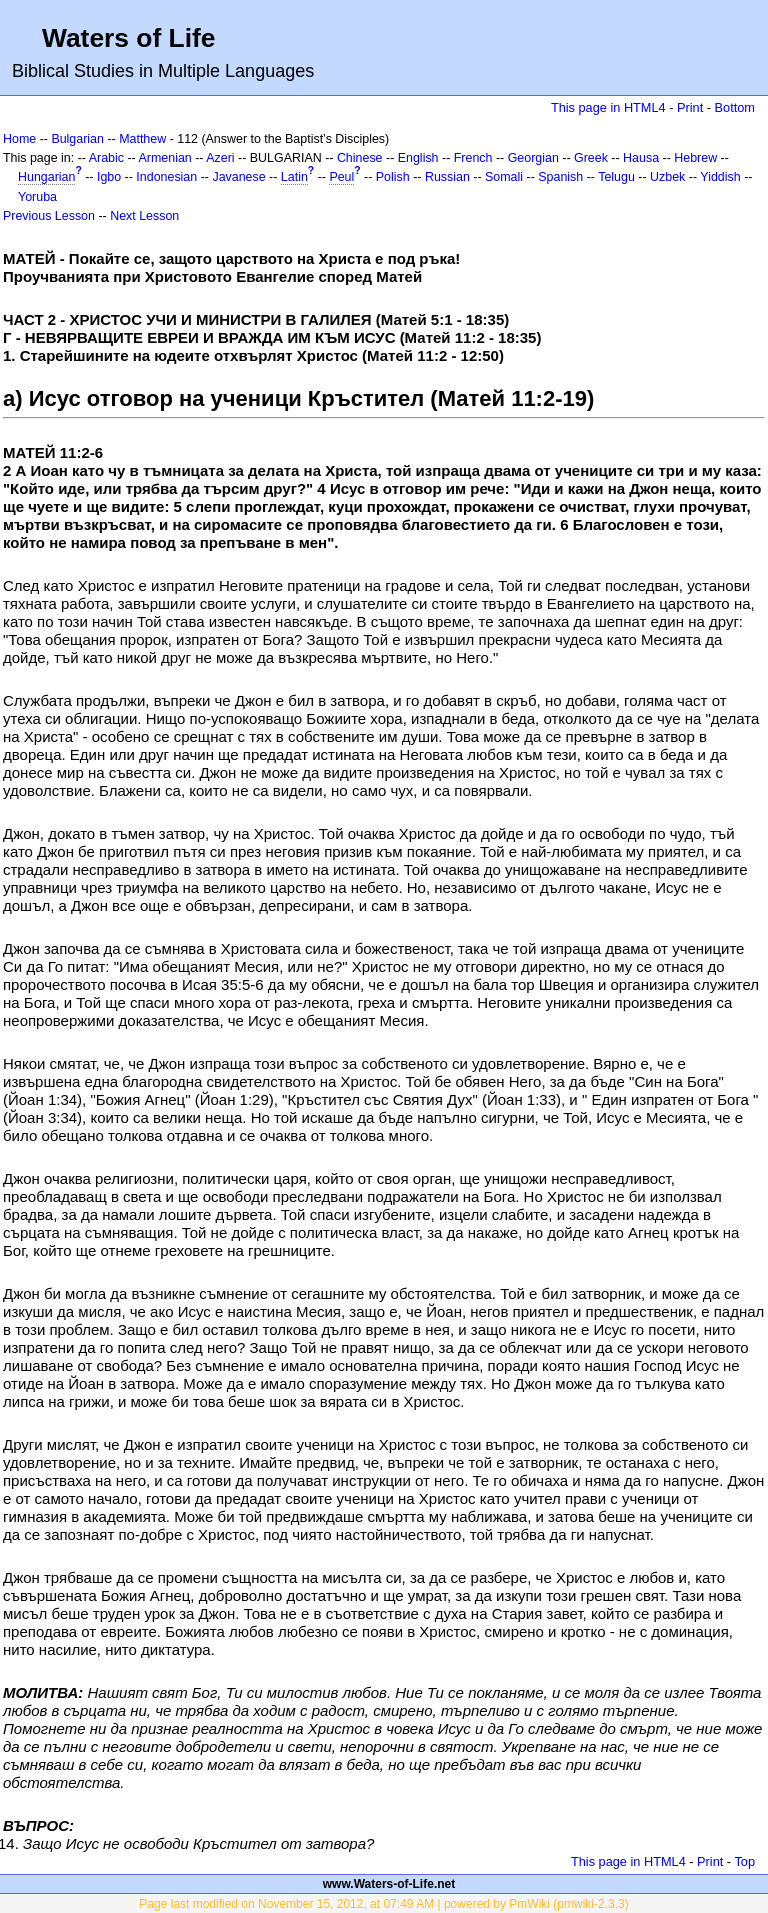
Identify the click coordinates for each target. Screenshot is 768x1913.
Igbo (109, 177)
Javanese (238, 177)
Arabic (106, 158)
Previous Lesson (49, 216)
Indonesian (166, 177)
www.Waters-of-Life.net (389, 1884)
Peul (341, 177)
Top (744, 1861)
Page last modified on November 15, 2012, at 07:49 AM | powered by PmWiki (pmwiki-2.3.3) (383, 1904)
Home (19, 139)
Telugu (616, 177)
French (473, 158)
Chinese (360, 158)
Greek (591, 158)
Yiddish (720, 177)
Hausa (641, 158)
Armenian (165, 158)
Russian (447, 177)
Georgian (533, 158)
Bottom (735, 107)
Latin (294, 177)
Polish (393, 177)
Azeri (220, 158)
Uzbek (667, 177)
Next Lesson (144, 216)
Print (690, 107)
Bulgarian (77, 139)
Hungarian (46, 177)
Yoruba (37, 197)
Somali (504, 177)
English (418, 158)
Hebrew (695, 158)
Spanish (560, 177)
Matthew (142, 139)
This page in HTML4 (608, 107)
